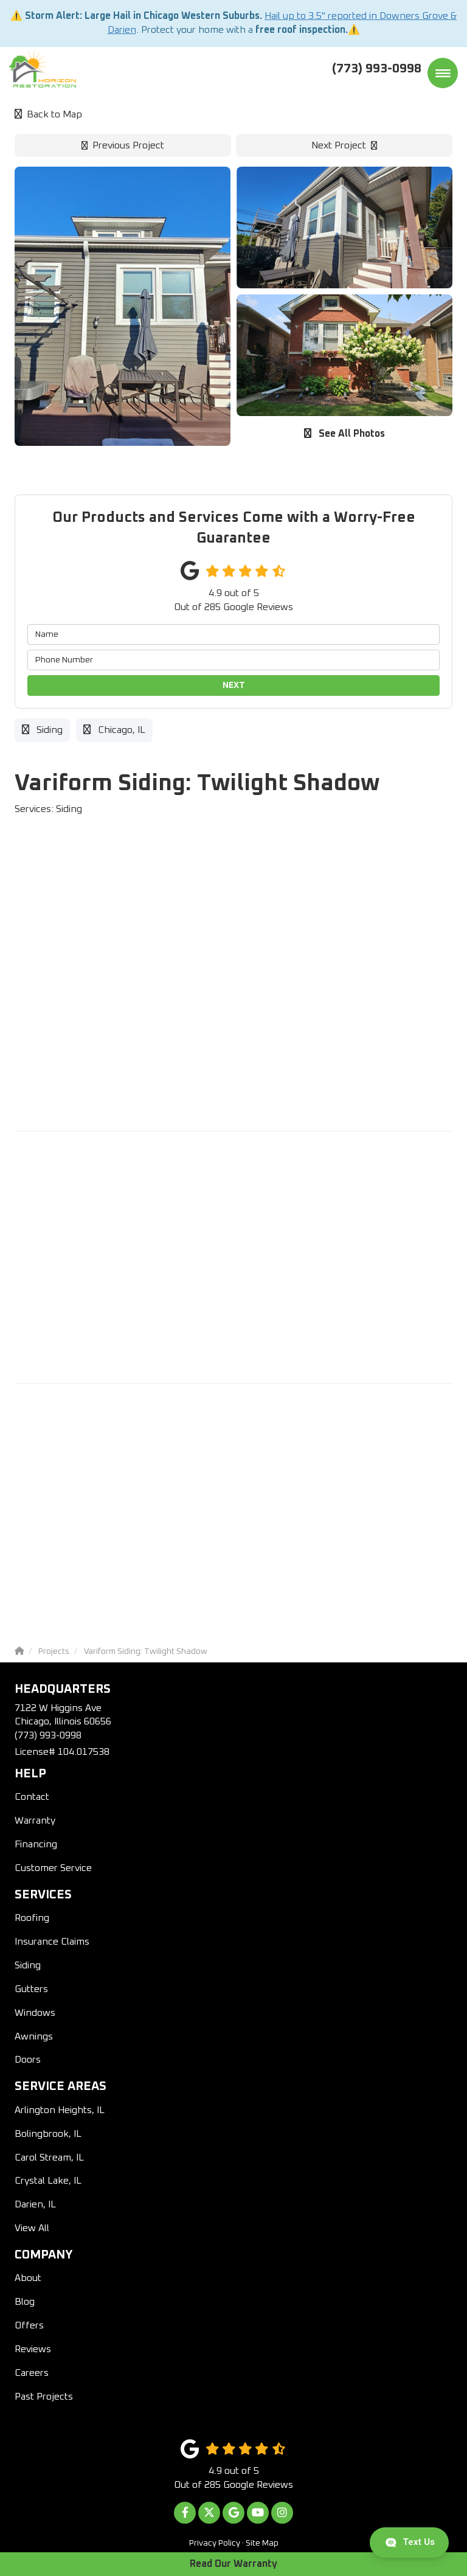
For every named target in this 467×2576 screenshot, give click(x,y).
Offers (29, 2325)
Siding (28, 1965)
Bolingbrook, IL (48, 2134)
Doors (28, 2059)
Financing (36, 1844)
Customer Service (53, 1868)
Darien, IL (35, 2204)
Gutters (31, 1989)
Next (234, 685)
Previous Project (122, 145)
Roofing (32, 1918)
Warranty (35, 1820)
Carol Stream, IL (49, 2157)
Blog (25, 2302)
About (28, 2278)
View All (32, 2228)
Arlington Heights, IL (60, 2110)
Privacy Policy (214, 2543)
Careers (32, 2373)
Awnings (34, 2036)
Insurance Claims (52, 1941)
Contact (32, 1797)
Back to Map (48, 114)
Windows (35, 2013)
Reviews (33, 2349)
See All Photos (344, 433)
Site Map (262, 2543)
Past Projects (44, 2396)
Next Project (344, 145)
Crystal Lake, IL (48, 2180)
